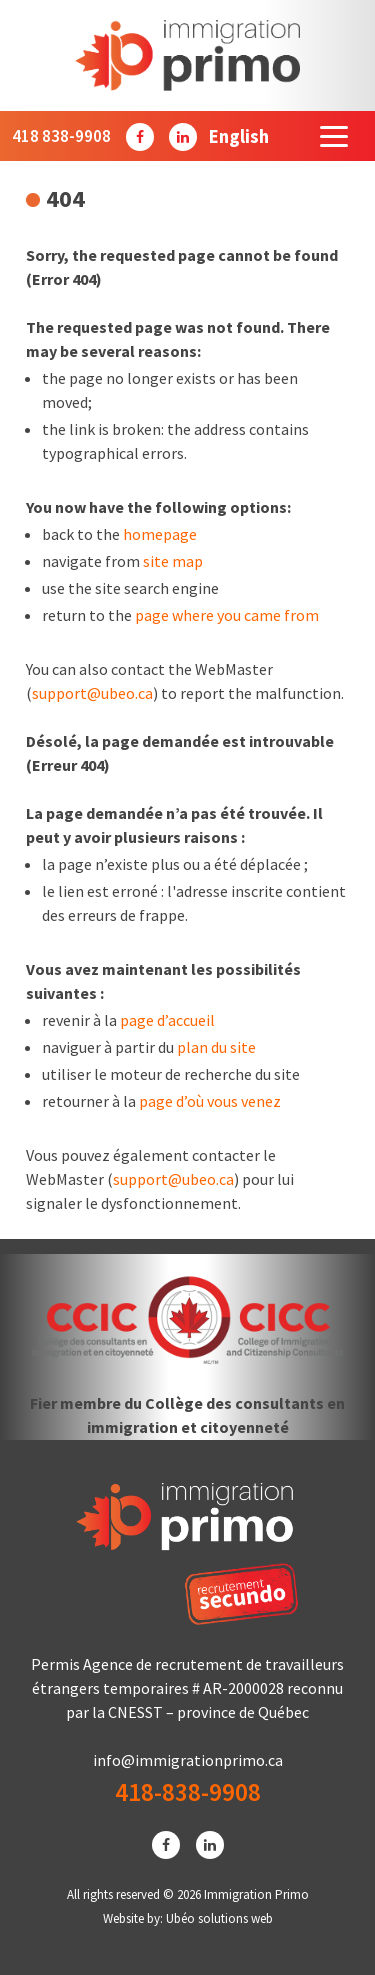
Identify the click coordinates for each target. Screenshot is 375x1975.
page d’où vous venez (210, 1101)
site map (173, 561)
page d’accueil (167, 1020)
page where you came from (227, 615)
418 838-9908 (61, 136)
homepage (160, 534)
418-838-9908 (188, 1792)
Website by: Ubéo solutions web (188, 1918)
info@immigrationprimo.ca (188, 1760)
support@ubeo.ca (92, 693)
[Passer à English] (239, 136)
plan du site (216, 1047)
